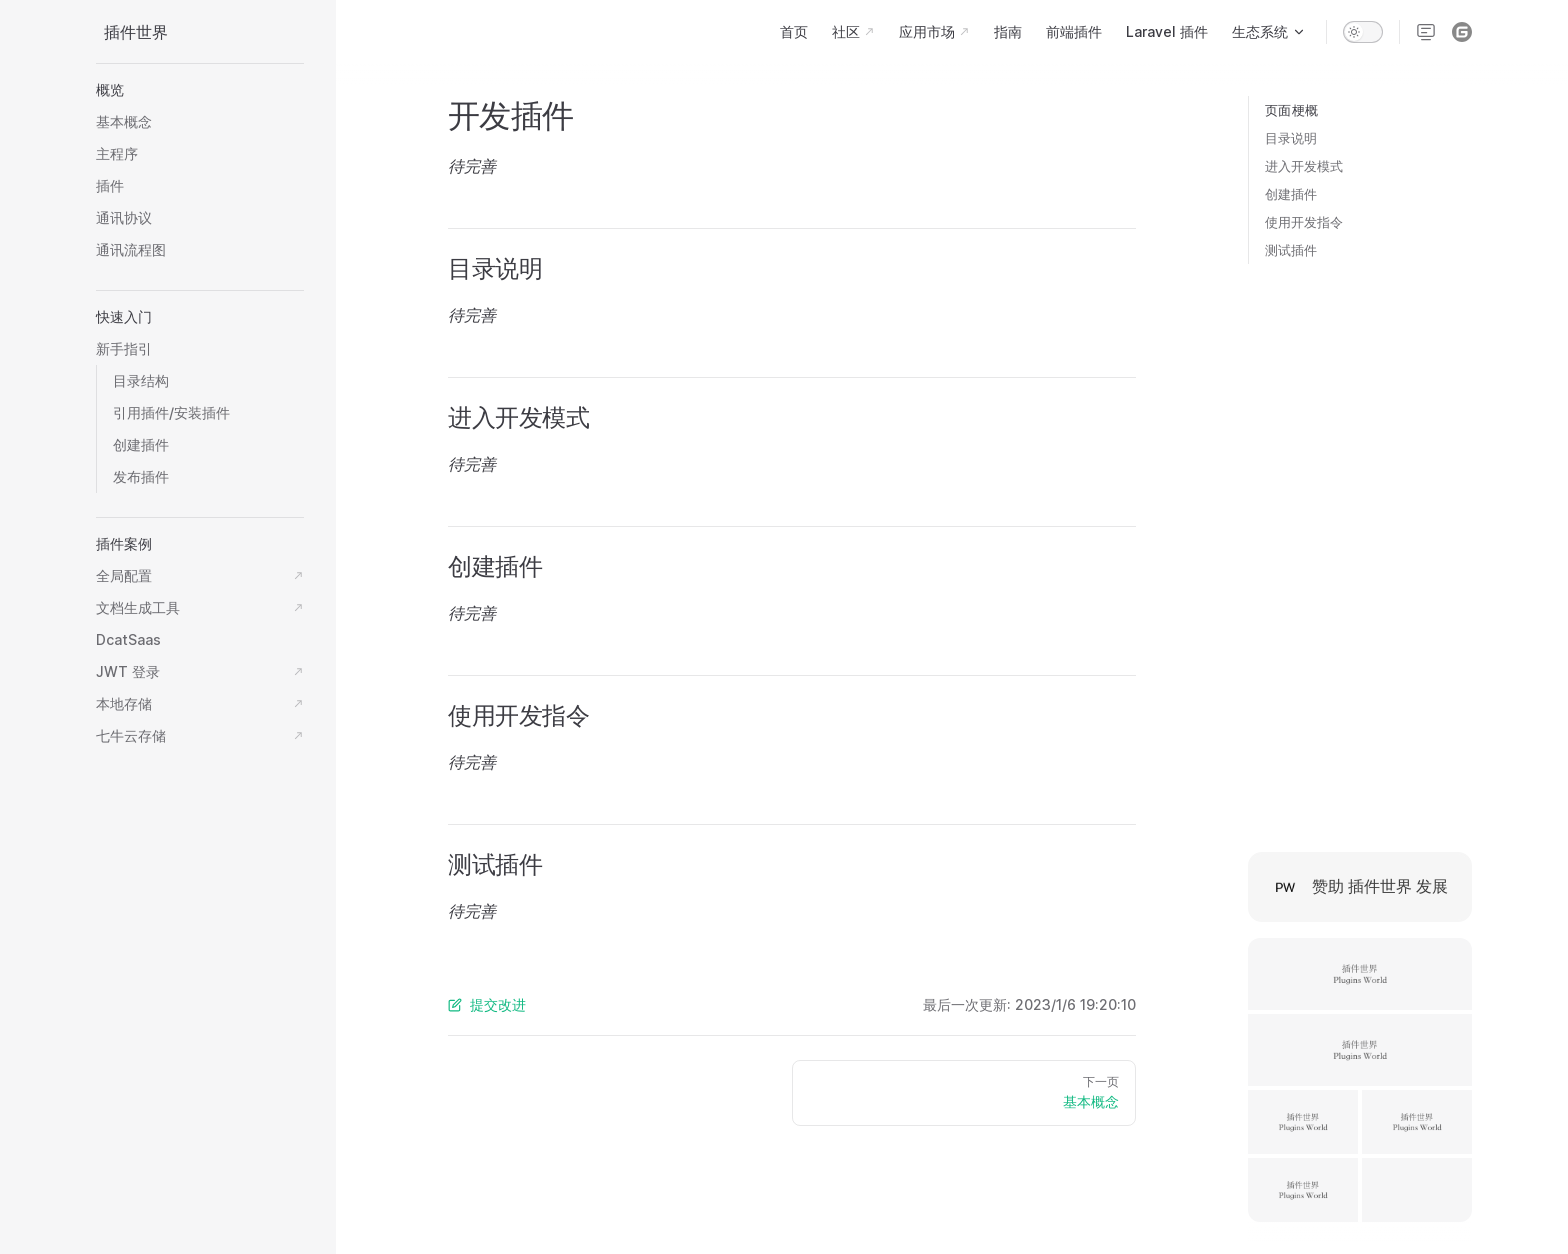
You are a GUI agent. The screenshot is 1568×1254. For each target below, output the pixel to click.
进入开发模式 (1304, 166)
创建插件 (1291, 194)
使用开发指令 (1304, 222)
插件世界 (136, 32)
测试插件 (1291, 250)
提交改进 (487, 1004)
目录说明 (1291, 138)
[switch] (1363, 32)
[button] (200, 90)
